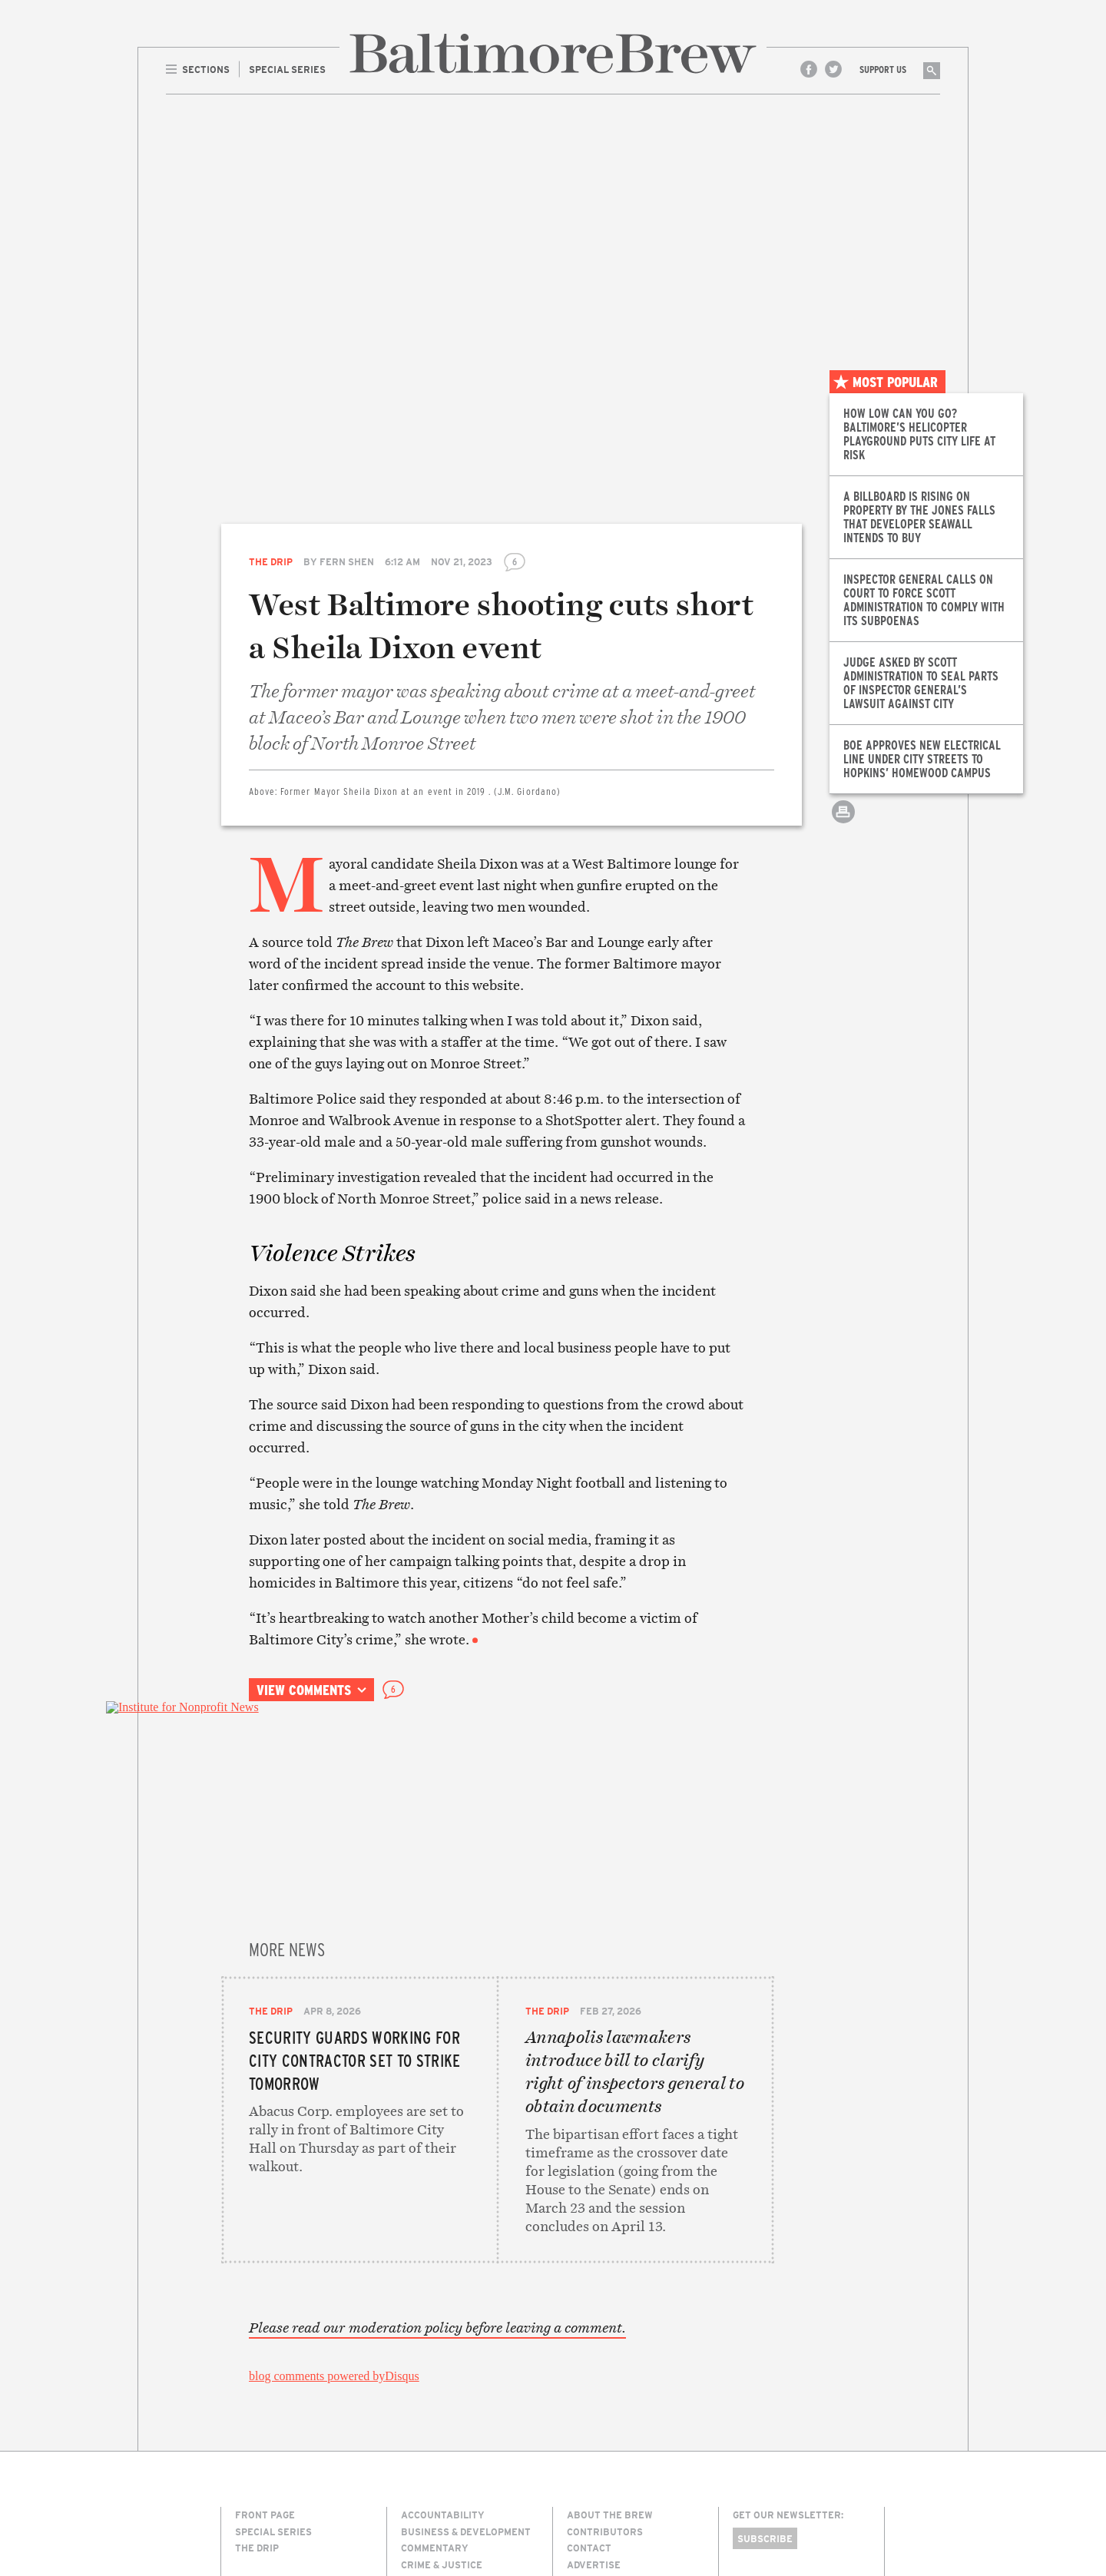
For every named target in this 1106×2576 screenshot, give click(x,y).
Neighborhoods (442, 2462)
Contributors (605, 2346)
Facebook (809, 69)
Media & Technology (453, 2445)
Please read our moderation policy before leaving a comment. (437, 2143)
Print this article (843, 825)
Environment (436, 2429)
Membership (599, 2412)
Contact (589, 2362)
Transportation (444, 2512)
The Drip (271, 561)
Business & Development (466, 2346)
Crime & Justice (441, 2379)
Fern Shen (347, 561)
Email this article (843, 791)
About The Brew (610, 2329)
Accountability (443, 2329)
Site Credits (759, 2509)
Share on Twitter (843, 757)
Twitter (833, 69)
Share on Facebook (843, 723)
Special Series (273, 2346)
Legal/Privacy (605, 2396)
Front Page (265, 2329)
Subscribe (765, 2353)
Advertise (594, 2379)
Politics (422, 2478)
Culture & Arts (441, 2396)
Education (428, 2412)
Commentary (435, 2362)
